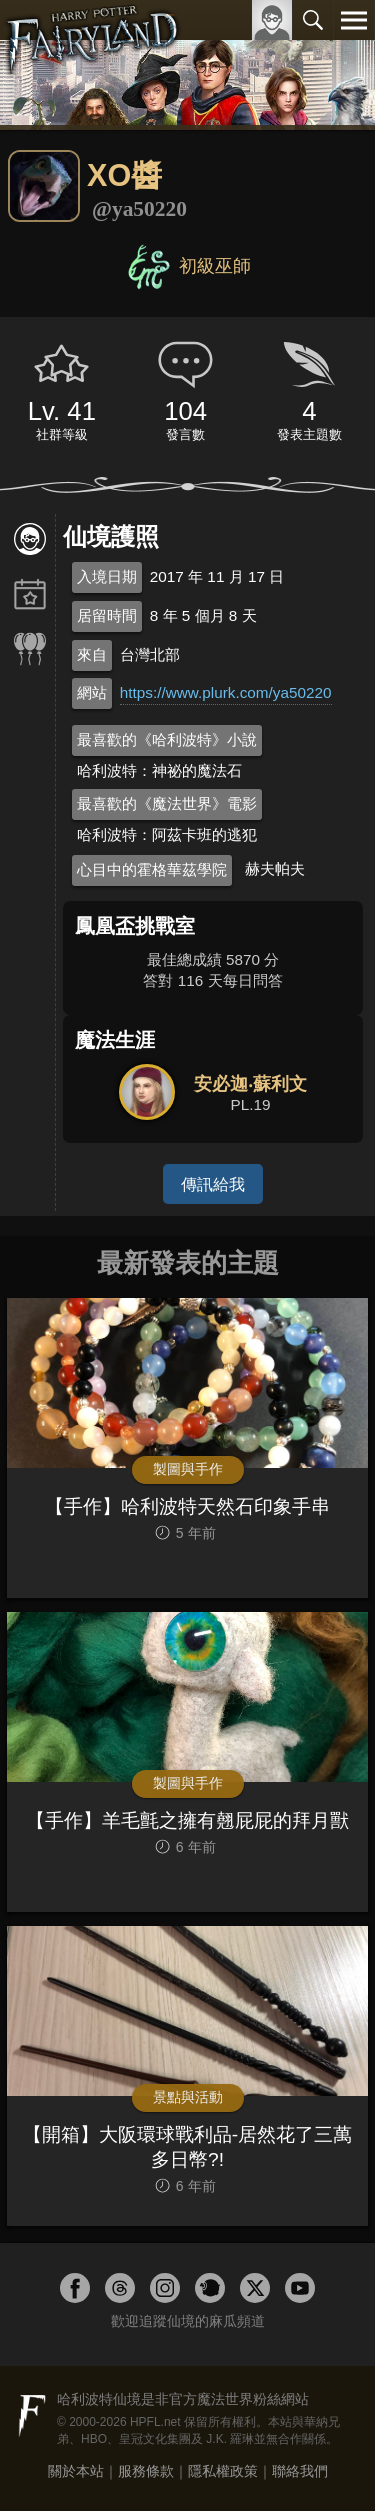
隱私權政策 (223, 2471)
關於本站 (76, 2471)
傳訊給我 (213, 1184)
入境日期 (107, 576)
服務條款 (146, 2471)
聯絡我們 (300, 2471)
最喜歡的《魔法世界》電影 (167, 803)
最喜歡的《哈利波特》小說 (167, 739)
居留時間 (107, 615)
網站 (92, 692)
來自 (92, 654)
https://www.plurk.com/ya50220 (226, 692)
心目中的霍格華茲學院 (152, 869)
